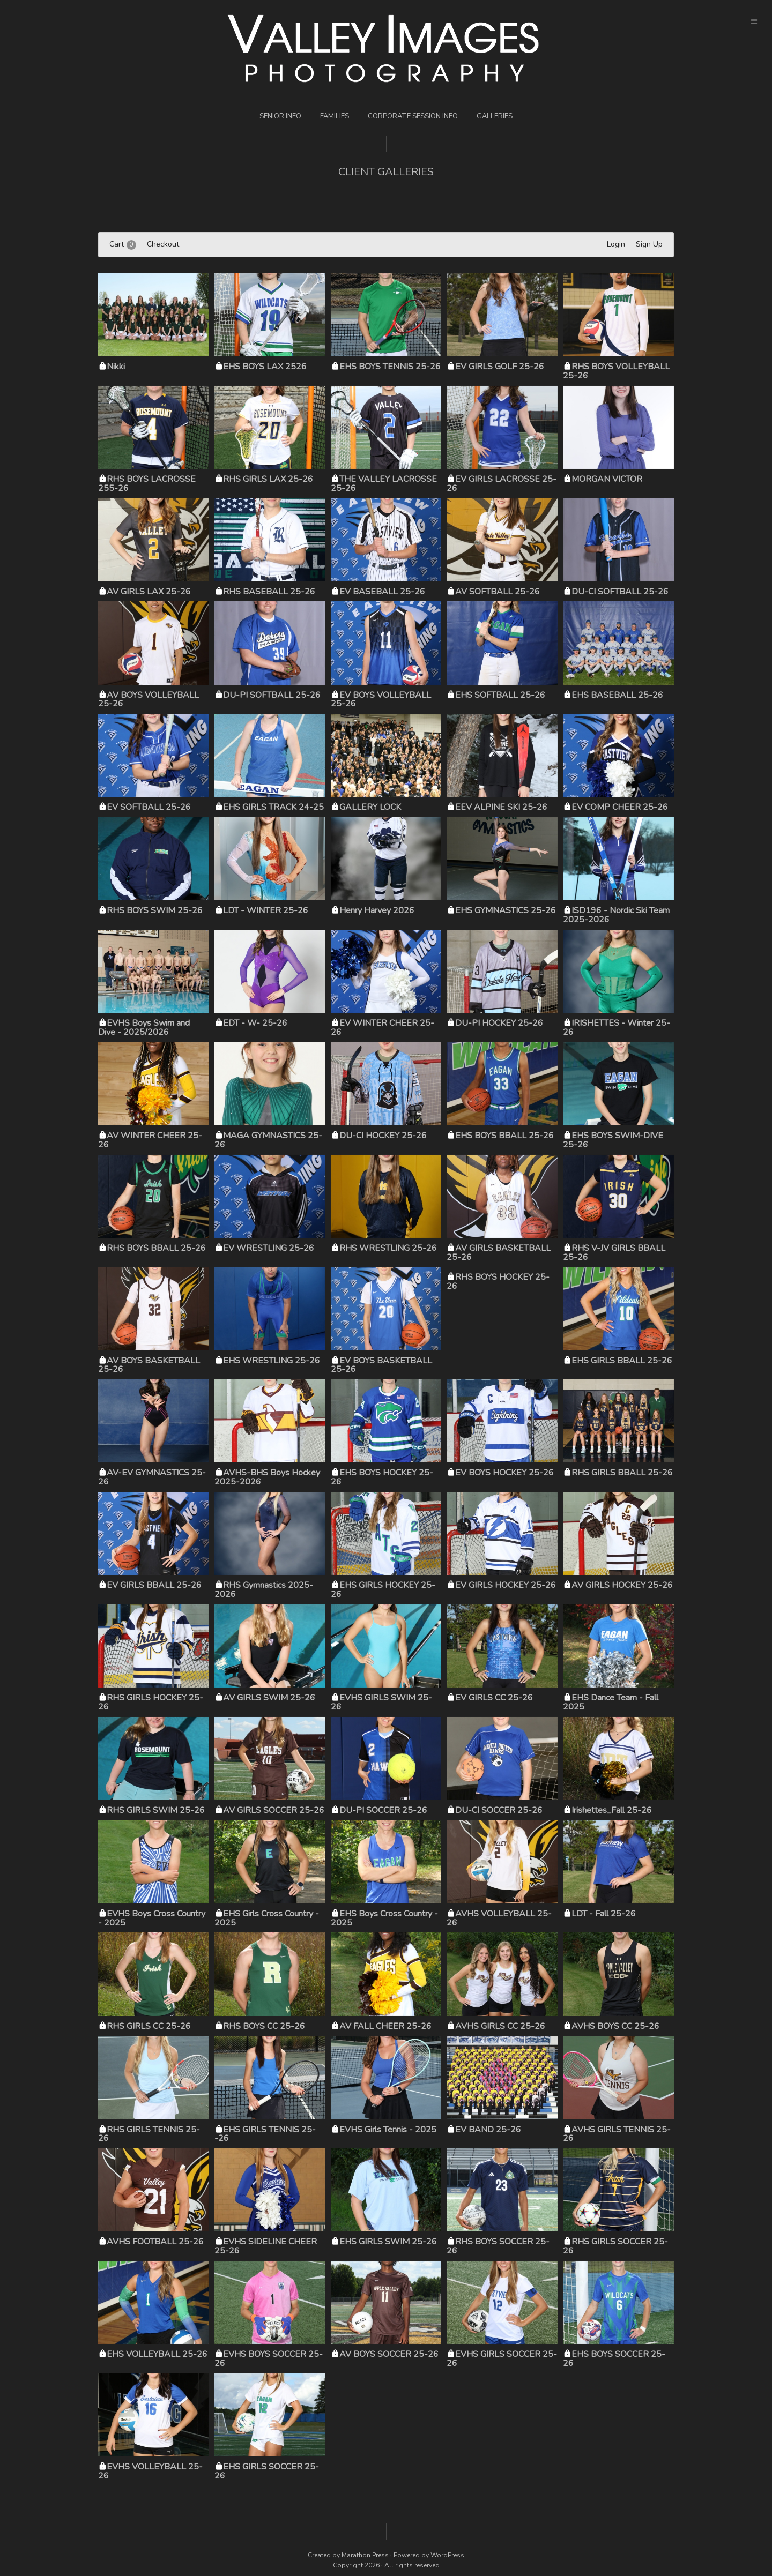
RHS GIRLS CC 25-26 (149, 2026)
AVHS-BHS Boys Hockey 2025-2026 (267, 1477)
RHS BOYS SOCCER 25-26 (498, 2246)
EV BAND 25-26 (488, 2130)
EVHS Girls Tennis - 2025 (387, 2130)
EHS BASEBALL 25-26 (617, 695)
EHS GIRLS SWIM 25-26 (388, 2242)
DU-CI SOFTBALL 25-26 (620, 592)
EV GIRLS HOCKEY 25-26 (505, 1585)
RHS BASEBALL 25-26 (269, 592)
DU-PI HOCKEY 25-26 (499, 1023)
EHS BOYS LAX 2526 (265, 366)
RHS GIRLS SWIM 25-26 (156, 1810)
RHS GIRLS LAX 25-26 (268, 479)
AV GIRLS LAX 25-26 (149, 592)
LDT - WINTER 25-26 (265, 910)
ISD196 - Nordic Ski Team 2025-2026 (616, 915)
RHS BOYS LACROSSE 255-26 (147, 483)
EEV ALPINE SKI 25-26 (501, 807)
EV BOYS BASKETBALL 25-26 (381, 1365)
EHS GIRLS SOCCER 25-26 (266, 2471)
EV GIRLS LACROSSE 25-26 (501, 483)
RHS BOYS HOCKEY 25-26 (498, 1281)
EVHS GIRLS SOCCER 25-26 (502, 2358)
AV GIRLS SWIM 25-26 (269, 1698)
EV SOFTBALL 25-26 (149, 807)
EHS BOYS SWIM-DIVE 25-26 (613, 1140)
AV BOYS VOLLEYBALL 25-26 (148, 699)
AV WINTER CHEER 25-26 (150, 1140)
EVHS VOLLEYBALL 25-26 (150, 2471)
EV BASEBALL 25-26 (382, 592)
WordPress (447, 2555)
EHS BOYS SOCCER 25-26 (614, 2358)
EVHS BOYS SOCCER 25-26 (268, 2358)
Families (334, 116)
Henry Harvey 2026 (376, 910)
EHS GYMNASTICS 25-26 (505, 910)
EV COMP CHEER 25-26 (619, 807)
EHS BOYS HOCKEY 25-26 (382, 1477)
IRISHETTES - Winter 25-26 (616, 1027)
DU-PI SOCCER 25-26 (383, 1810)
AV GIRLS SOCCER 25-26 (273, 1810)
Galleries (495, 116)
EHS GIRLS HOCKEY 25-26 (383, 1589)
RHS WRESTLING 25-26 (388, 1248)
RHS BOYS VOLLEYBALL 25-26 (616, 371)
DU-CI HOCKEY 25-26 (383, 1135)
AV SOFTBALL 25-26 (497, 592)
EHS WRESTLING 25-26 (271, 1361)
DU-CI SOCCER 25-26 (499, 1810)
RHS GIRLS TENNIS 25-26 (149, 2134)
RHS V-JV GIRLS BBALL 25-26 (614, 1252)
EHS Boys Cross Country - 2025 (384, 1918)
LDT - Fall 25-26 (603, 1914)
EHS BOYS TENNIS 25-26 (390, 366)
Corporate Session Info (413, 116)
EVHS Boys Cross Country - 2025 (151, 1918)
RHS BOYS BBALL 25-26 (156, 1248)
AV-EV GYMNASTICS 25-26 (152, 1477)
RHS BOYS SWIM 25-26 (155, 910)
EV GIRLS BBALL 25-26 (154, 1585)
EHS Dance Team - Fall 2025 (610, 1702)
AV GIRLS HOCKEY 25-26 (622, 1585)
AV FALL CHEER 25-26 (385, 2026)
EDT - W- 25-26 (255, 1023)
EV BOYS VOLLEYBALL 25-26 (381, 699)
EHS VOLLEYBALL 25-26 (157, 2354)
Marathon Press (365, 2555)
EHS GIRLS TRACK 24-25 (273, 807)
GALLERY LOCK (370, 807)
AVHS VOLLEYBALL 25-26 (499, 1918)
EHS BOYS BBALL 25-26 (504, 1135)
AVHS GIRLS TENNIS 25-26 (617, 2134)
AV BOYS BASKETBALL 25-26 (149, 1365)
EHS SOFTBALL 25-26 (500, 695)
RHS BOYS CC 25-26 (264, 2026)
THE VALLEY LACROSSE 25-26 (384, 483)
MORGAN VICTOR (606, 479)
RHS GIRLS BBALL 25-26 (622, 1473)
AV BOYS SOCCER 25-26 (389, 2354)
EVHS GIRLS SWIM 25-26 (381, 1702)
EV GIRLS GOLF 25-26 (499, 366)
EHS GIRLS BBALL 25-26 (621, 1361)
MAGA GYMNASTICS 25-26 (268, 1140)
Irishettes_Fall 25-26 (611, 1810)
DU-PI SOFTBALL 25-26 (272, 695)
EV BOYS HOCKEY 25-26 (504, 1473)
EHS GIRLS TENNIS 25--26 (265, 2134)
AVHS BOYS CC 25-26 (615, 2026)
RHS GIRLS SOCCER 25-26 (615, 2246)
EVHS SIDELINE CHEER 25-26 (265, 2246)
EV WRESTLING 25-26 (268, 1248)
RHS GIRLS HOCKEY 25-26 (150, 1702)
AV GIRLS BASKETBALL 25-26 (499, 1252)
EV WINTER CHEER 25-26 (382, 1027)
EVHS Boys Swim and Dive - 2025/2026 (144, 1027)
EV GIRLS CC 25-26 (494, 1698)
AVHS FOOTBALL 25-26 (155, 2242)
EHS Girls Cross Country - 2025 (266, 1918)
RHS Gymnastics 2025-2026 (263, 1589)
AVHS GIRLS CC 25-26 (500, 2026)
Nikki (116, 366)
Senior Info (280, 116)
